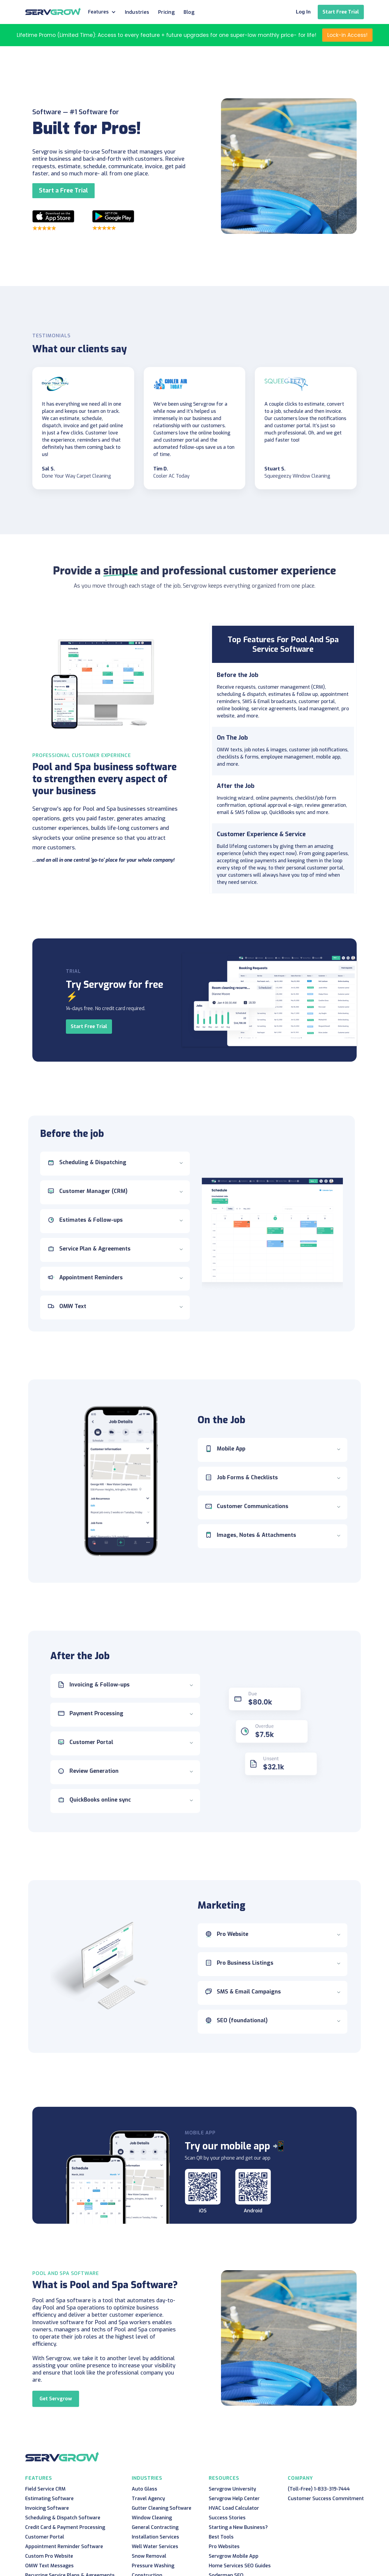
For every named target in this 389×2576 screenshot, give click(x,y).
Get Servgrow (56, 2399)
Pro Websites (224, 2546)
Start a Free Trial (63, 190)
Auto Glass (144, 2489)
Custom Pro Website (49, 2556)
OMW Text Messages (49, 2566)
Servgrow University (232, 2489)
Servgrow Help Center (234, 2498)
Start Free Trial (341, 12)
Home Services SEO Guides (240, 2566)
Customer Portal (44, 2537)
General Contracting (155, 2527)
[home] (53, 11)
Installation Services (155, 2537)
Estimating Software (49, 2498)
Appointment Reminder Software (64, 2546)
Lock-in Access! (347, 35)
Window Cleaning (152, 2518)
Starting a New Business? (238, 2527)
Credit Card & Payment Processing (65, 2527)
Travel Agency (148, 2498)
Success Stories (227, 2518)
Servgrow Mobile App (233, 2556)
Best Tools (221, 2537)
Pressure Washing (153, 2566)
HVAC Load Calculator (234, 2508)
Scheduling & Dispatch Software (62, 2518)
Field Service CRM (45, 2489)
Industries (137, 12)
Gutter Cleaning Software (161, 2508)
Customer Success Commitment (326, 2498)
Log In (303, 11)
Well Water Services (155, 2546)
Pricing (166, 12)
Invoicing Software (47, 2508)
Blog (189, 12)
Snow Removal (149, 2556)
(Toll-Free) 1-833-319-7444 (319, 2489)
